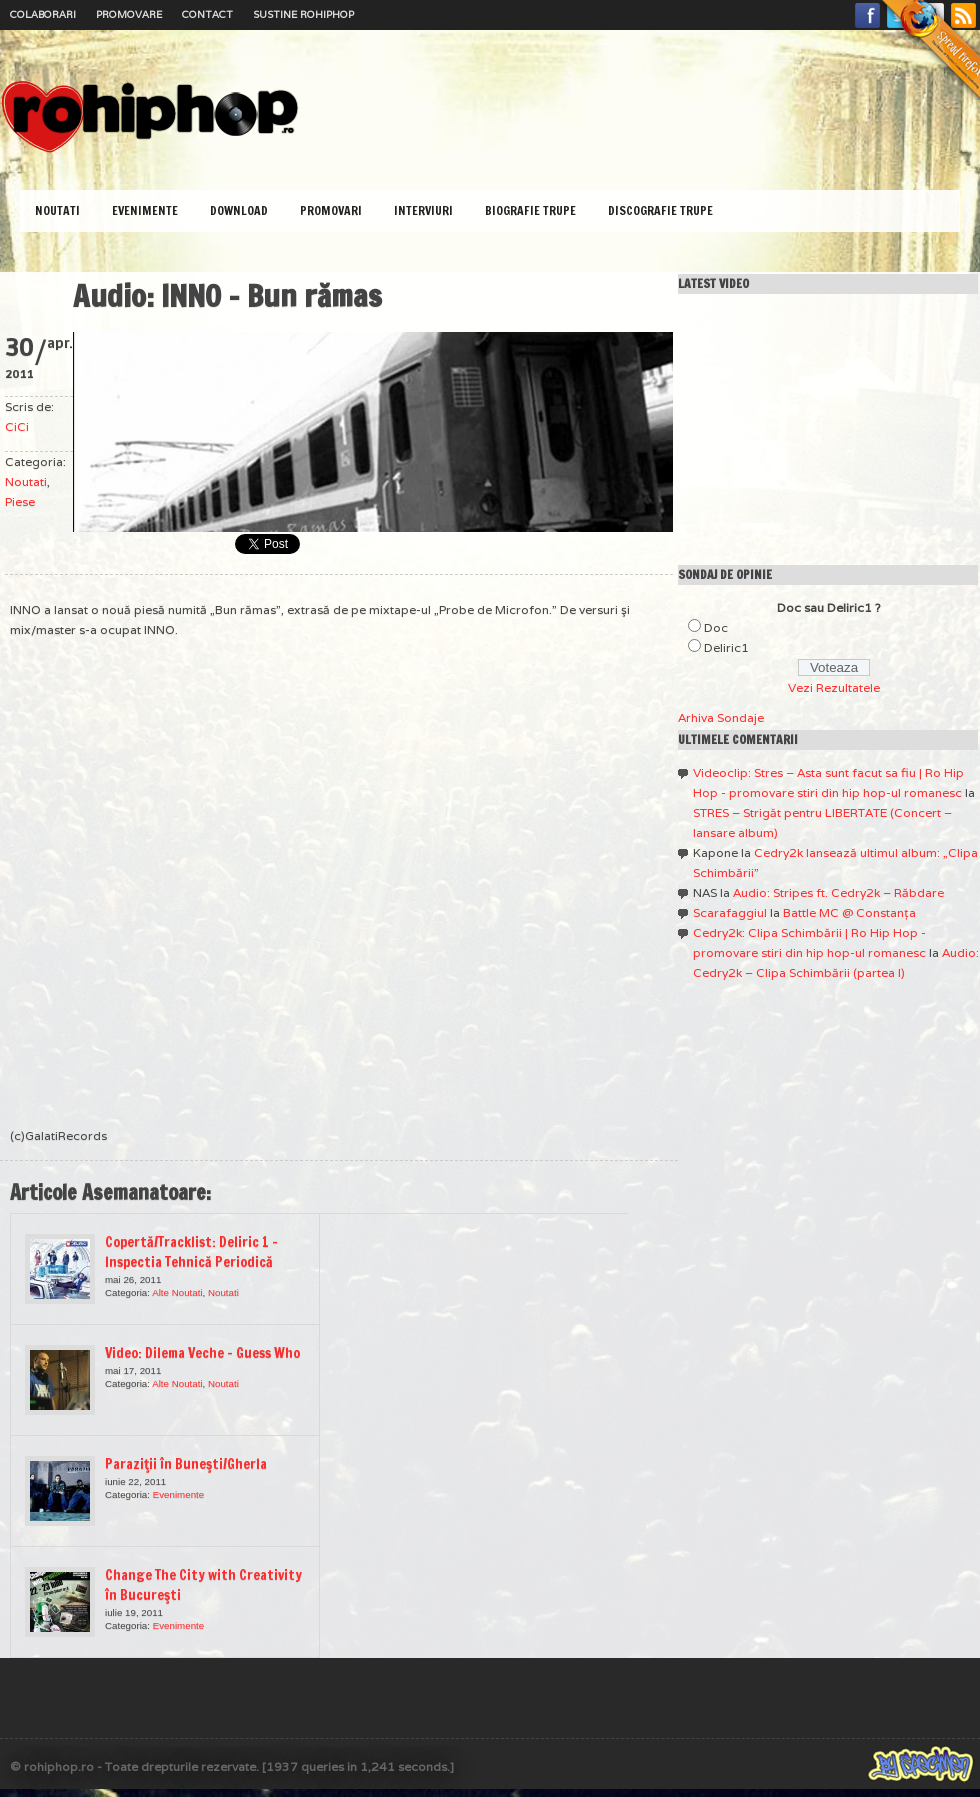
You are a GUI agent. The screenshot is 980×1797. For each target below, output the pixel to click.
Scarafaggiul (730, 912)
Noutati (57, 210)
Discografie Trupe (660, 210)
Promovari (331, 210)
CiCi (17, 426)
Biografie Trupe (530, 210)
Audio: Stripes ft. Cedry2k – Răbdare (838, 892)
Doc (716, 627)
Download (239, 210)
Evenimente (145, 210)
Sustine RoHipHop (303, 14)
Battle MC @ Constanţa (849, 912)
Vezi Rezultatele (834, 687)
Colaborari (43, 14)
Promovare (129, 14)
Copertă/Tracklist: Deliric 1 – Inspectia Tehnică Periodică (191, 1252)
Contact (207, 14)
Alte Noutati (177, 1292)
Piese (20, 501)
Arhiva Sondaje (721, 717)
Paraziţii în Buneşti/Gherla (186, 1464)
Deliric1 (726, 647)
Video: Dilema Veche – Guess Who (202, 1353)
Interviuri (423, 210)
